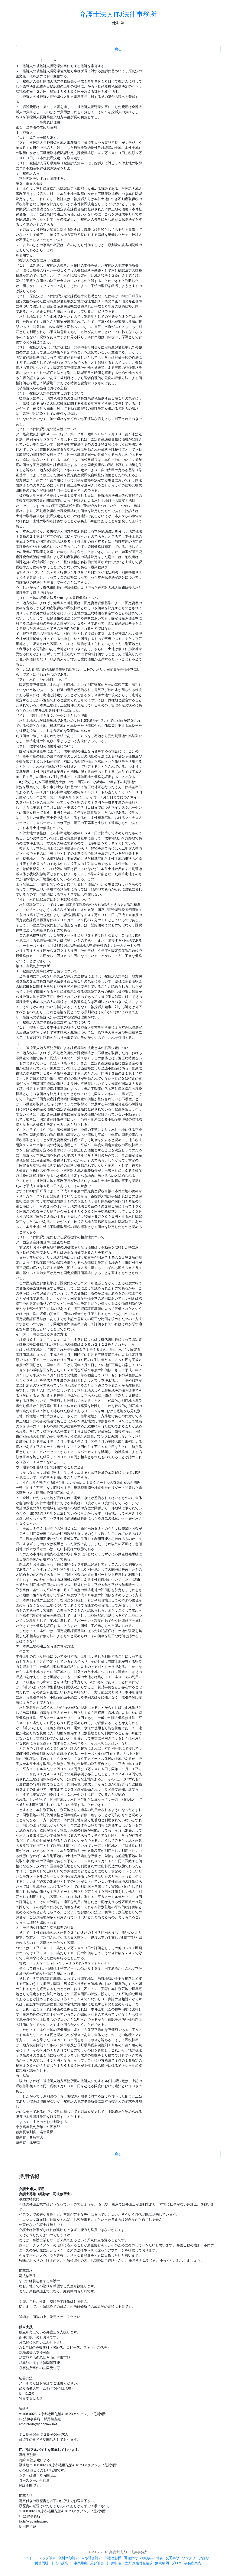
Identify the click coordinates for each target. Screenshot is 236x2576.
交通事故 (172, 2558)
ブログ (176, 2563)
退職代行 (131, 2558)
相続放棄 (147, 2558)
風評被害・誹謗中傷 (105, 2563)
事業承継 (81, 2563)
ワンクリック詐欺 (195, 2558)
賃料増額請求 (68, 2558)
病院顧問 (162, 2563)
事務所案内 (192, 2563)
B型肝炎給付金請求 (138, 2563)
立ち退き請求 (91, 2558)
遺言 (159, 2558)
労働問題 (41, 2563)
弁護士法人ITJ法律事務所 (117, 14)
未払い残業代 (61, 2563)
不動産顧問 (113, 2558)
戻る (118, 49)
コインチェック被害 (40, 2558)
